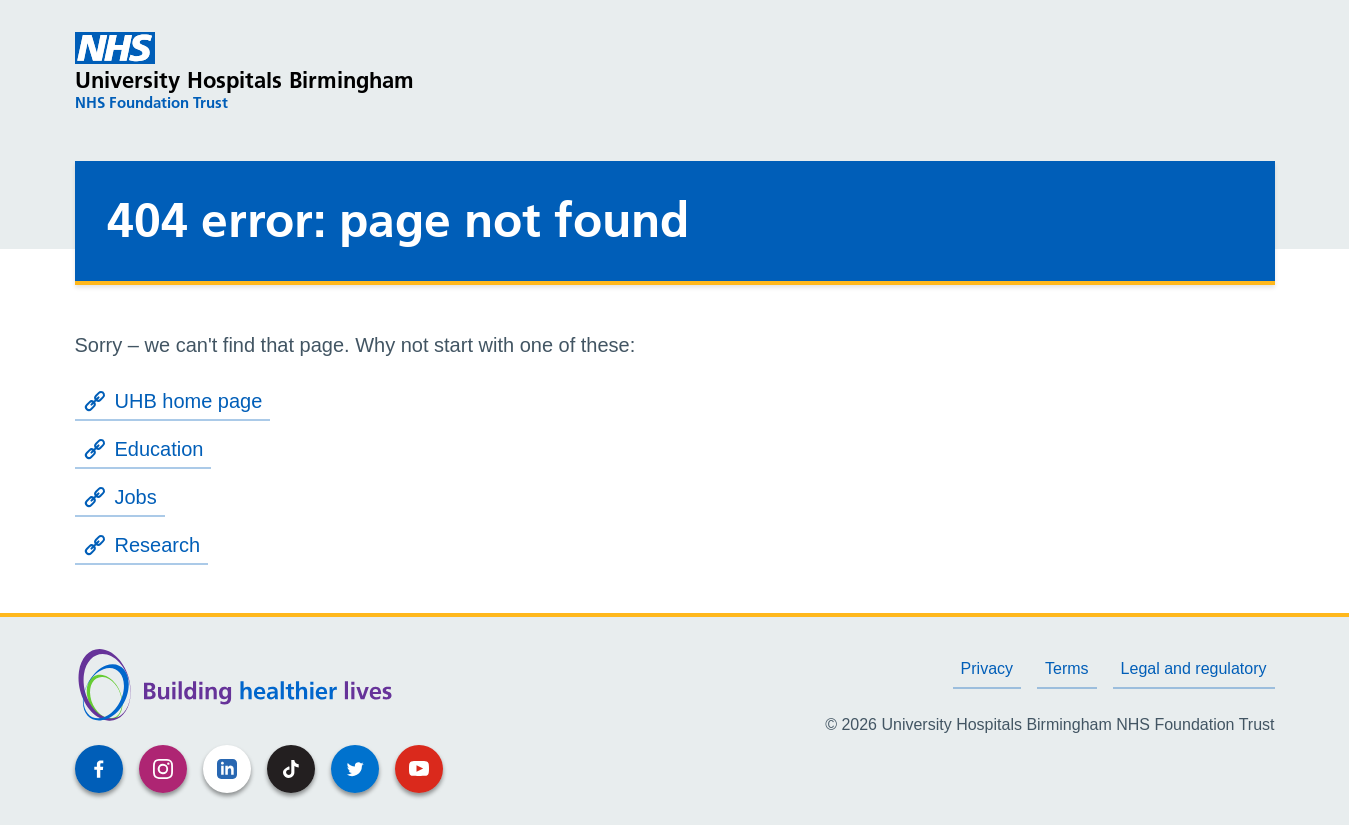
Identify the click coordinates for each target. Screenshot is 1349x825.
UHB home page (173, 401)
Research (142, 545)
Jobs (120, 497)
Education (143, 449)
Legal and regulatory (1194, 668)
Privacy (987, 668)
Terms (1067, 668)
